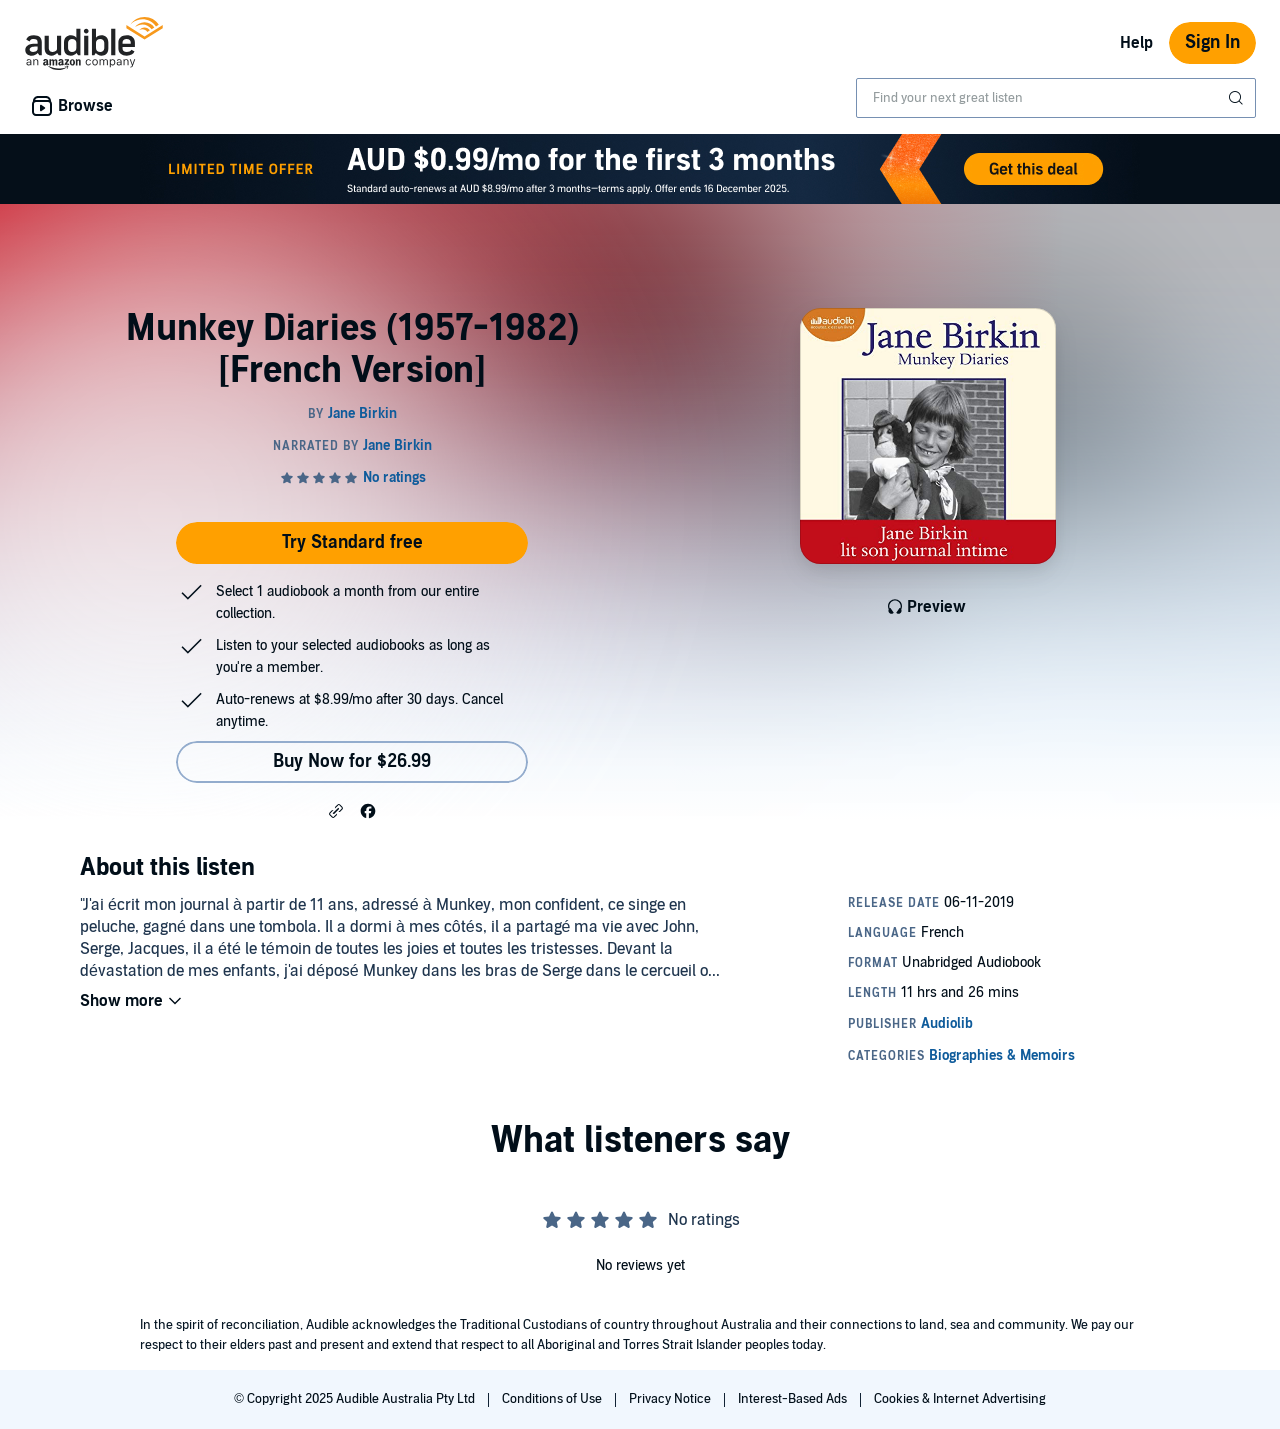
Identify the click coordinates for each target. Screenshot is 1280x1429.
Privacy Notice (671, 1399)
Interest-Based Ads (794, 1399)
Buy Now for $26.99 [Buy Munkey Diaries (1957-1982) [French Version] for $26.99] (352, 761)
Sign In (1212, 42)
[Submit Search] (1238, 98)
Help (1136, 43)
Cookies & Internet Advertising (960, 1399)
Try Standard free (352, 542)
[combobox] (1056, 98)
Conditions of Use (553, 1399)
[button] (336, 810)
